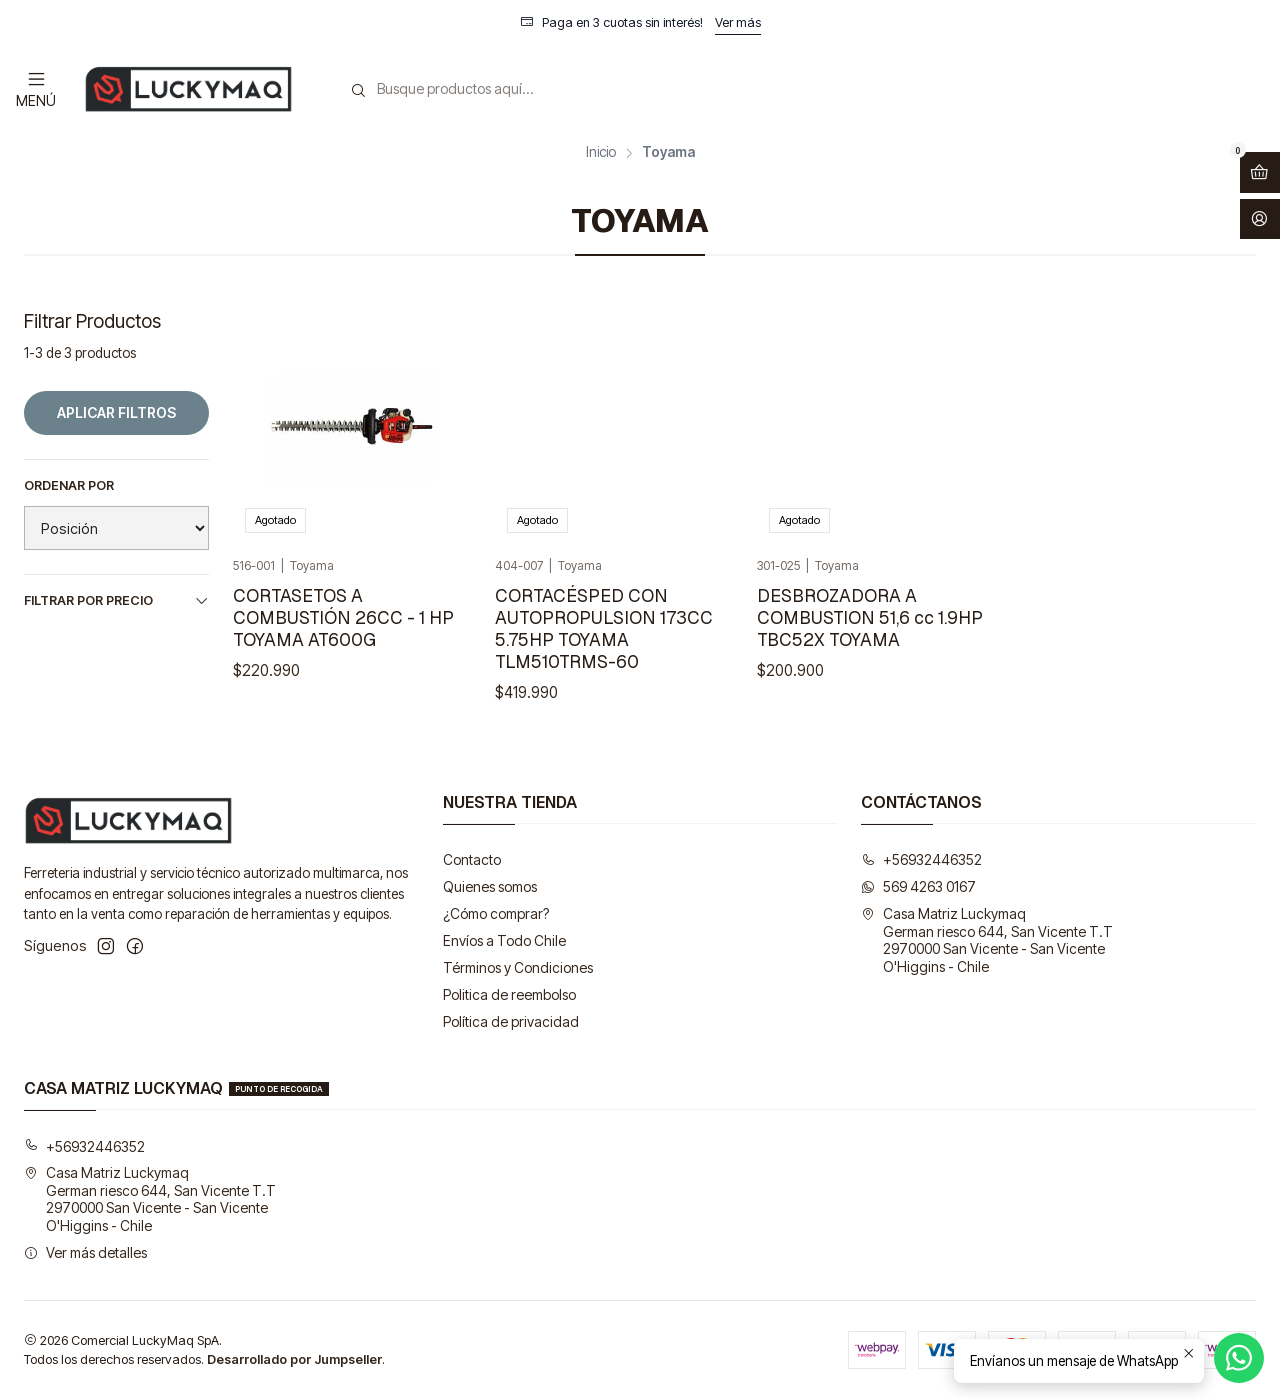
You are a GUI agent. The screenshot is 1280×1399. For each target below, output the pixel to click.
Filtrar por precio (116, 601)
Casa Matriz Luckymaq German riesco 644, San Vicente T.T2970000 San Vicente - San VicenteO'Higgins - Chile (987, 940)
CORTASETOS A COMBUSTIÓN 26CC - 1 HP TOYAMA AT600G (343, 617)
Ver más (738, 22)
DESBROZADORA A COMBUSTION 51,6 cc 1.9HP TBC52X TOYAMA (870, 617)
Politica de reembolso (509, 994)
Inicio (601, 153)
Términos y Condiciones (518, 967)
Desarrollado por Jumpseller (294, 1359)
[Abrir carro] (1260, 172)
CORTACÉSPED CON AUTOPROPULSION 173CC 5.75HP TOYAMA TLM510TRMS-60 (604, 628)
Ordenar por (69, 485)
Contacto (472, 859)
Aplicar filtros (116, 412)
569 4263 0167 (918, 886)
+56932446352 (921, 859)
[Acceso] (1260, 219)
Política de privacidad (511, 1021)
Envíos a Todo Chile (504, 940)
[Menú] (36, 88)
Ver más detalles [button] (85, 1252)
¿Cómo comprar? (496, 913)
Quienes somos (490, 886)
